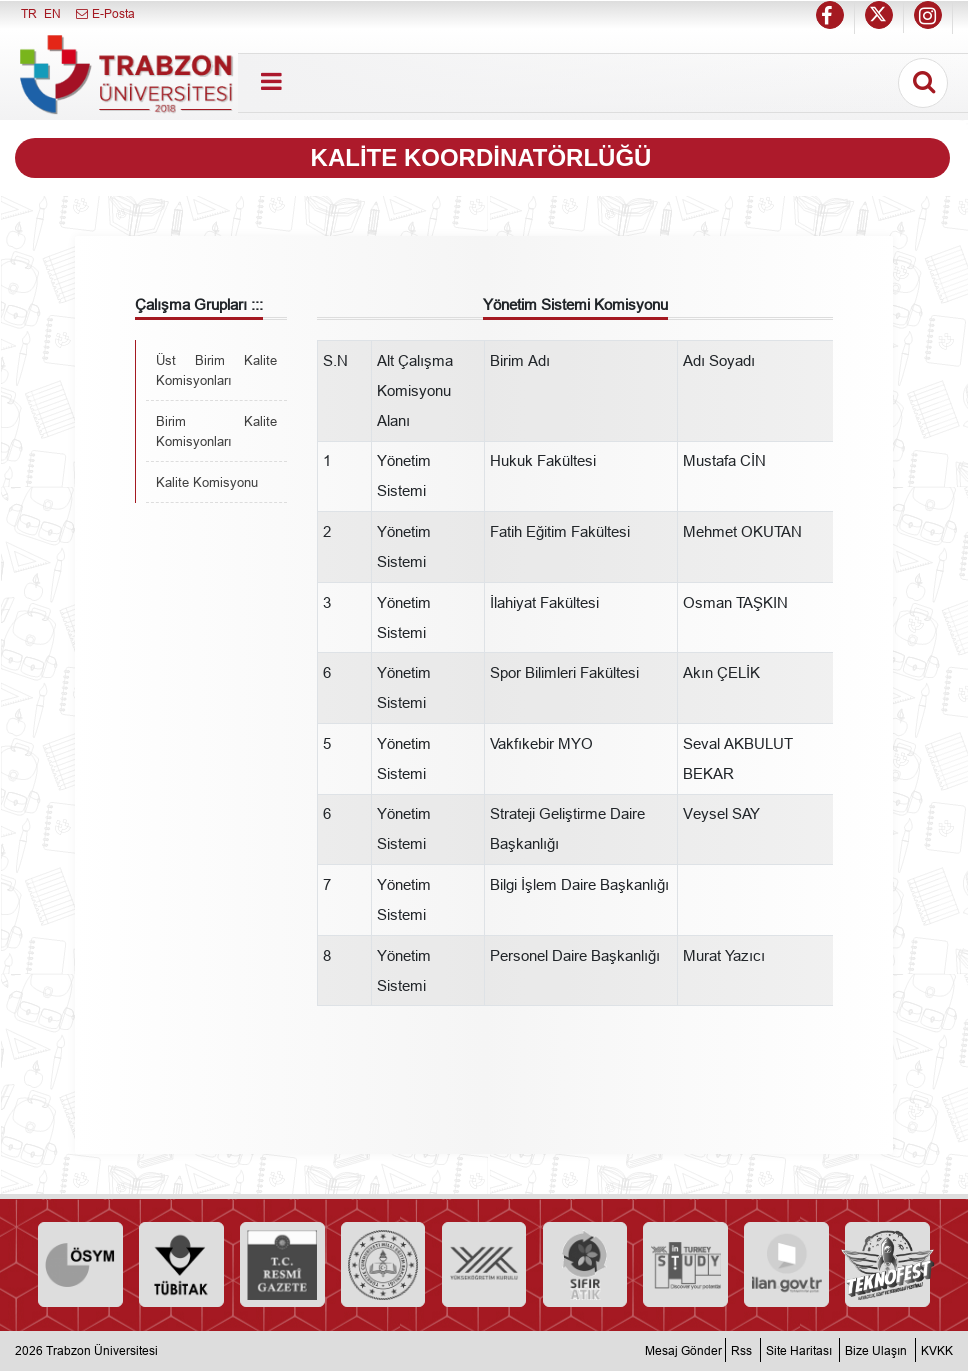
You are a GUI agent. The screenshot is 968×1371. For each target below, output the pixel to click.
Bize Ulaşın (876, 1350)
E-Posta (104, 13)
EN (52, 13)
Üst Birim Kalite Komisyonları (216, 370)
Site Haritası (799, 1350)
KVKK (937, 1350)
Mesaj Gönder (683, 1350)
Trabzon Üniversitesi (102, 1350)
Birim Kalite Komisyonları (216, 431)
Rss (741, 1350)
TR (29, 13)
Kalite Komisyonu (207, 482)
